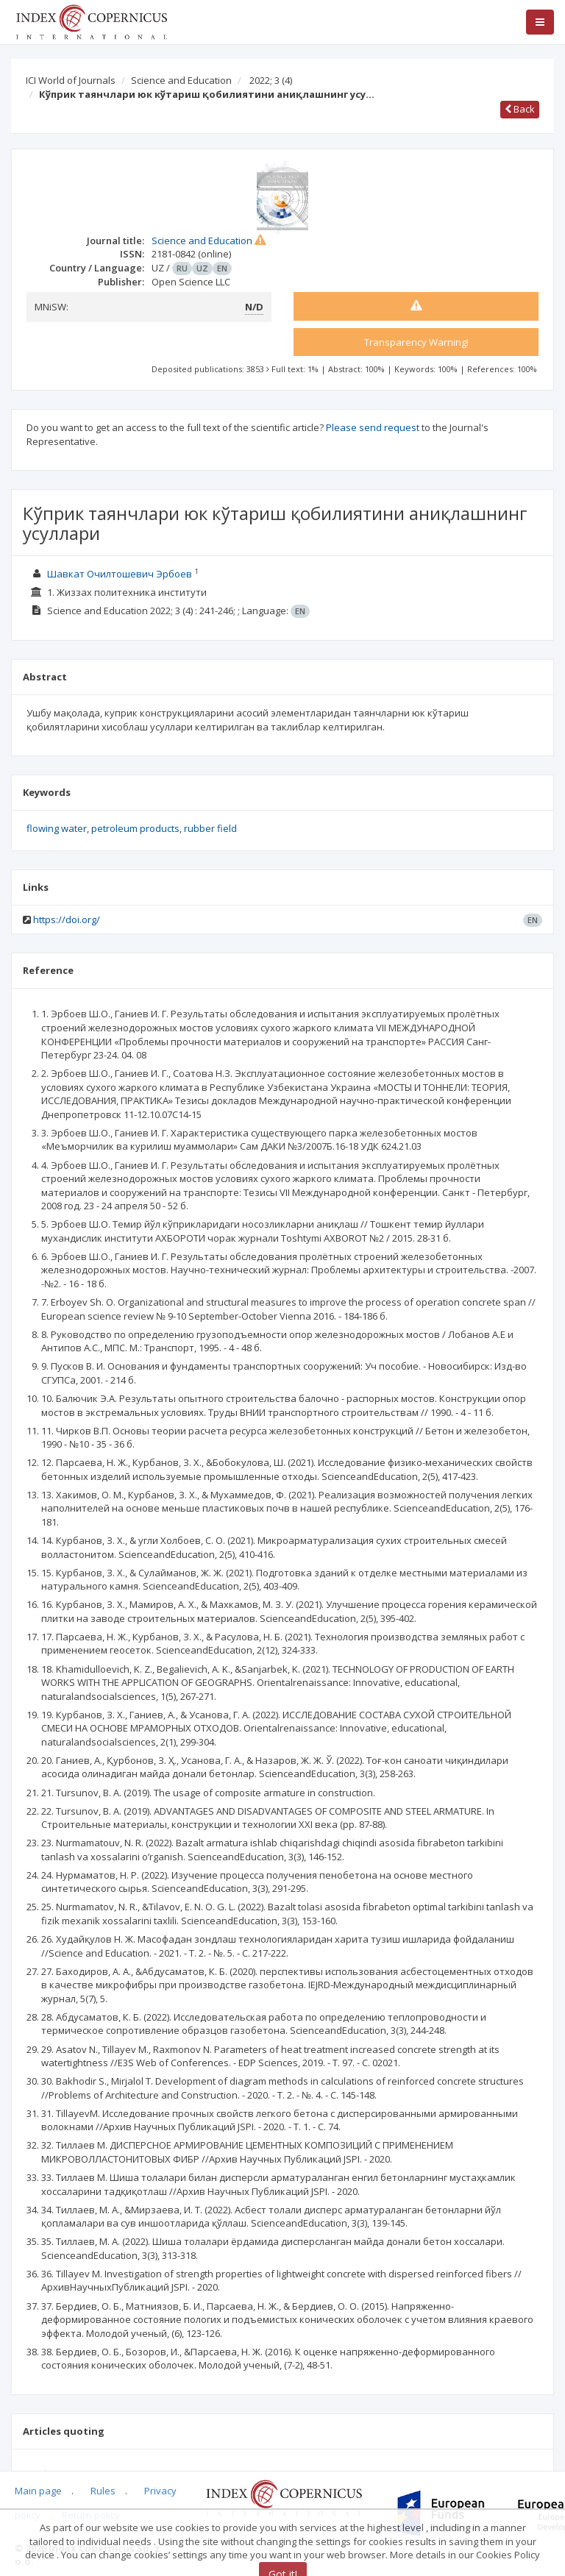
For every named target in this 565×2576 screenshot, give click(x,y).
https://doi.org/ (66, 919)
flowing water (56, 828)
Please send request (372, 427)
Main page (38, 2490)
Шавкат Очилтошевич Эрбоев (119, 573)
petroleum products (135, 828)
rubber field (210, 828)
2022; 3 (270, 80)
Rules (103, 2490)
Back (520, 108)
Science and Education (181, 80)
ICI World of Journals (71, 80)
